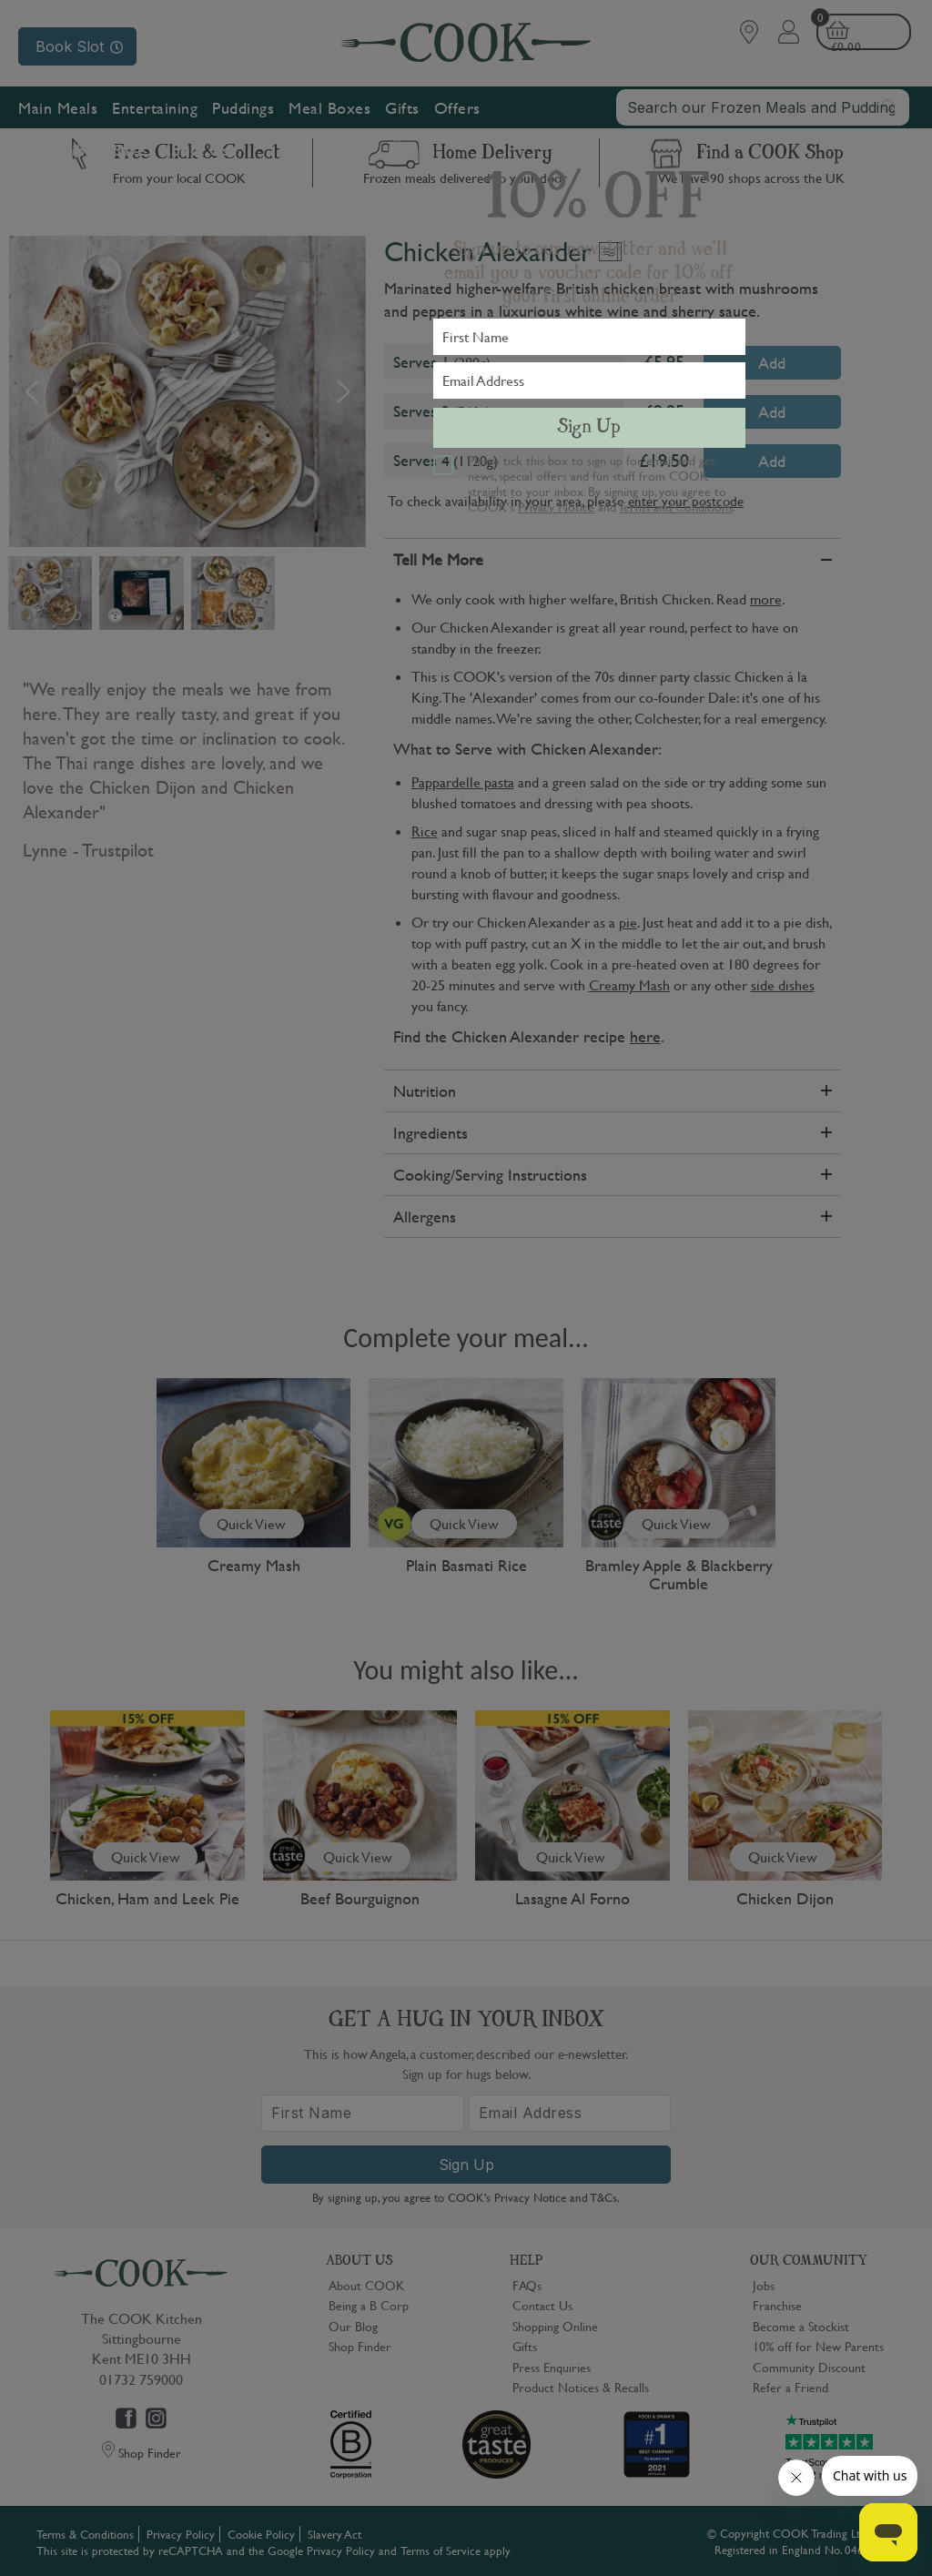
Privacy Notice (556, 506)
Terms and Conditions (676, 506)
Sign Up (589, 428)
